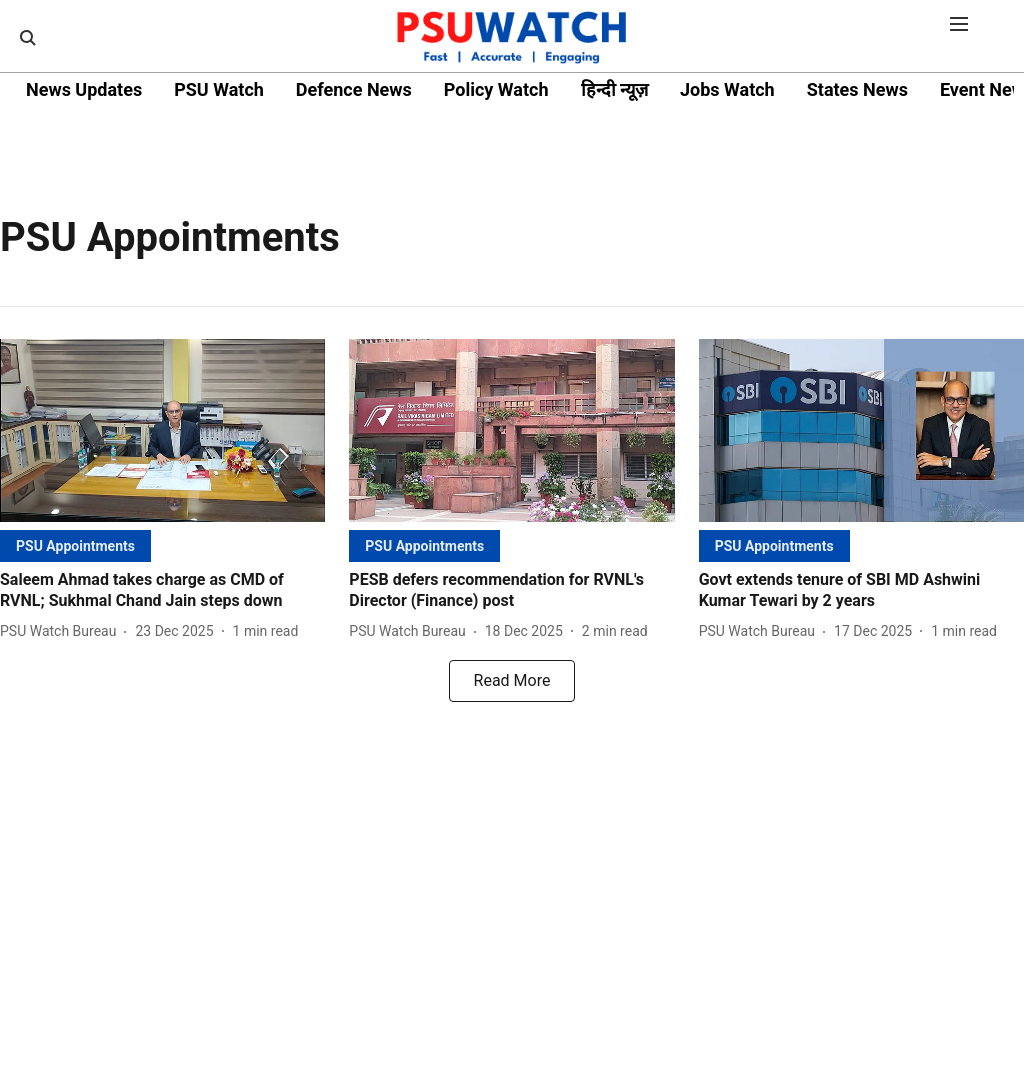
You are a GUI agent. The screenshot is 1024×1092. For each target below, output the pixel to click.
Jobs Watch (727, 89)
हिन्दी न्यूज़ (614, 89)
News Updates (84, 89)
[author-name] (62, 631)
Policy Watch (496, 89)
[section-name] (75, 545)
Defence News (354, 89)
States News (857, 89)
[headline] (162, 591)
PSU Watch (219, 89)
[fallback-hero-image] (162, 430)
